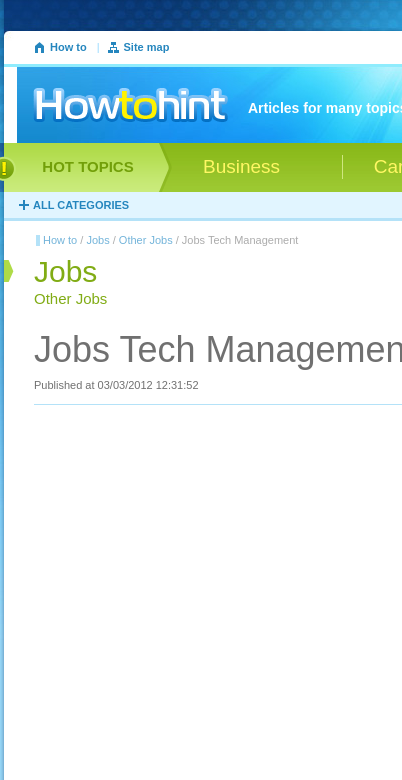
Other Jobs (146, 240)
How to (68, 47)
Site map (147, 47)
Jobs (97, 240)
